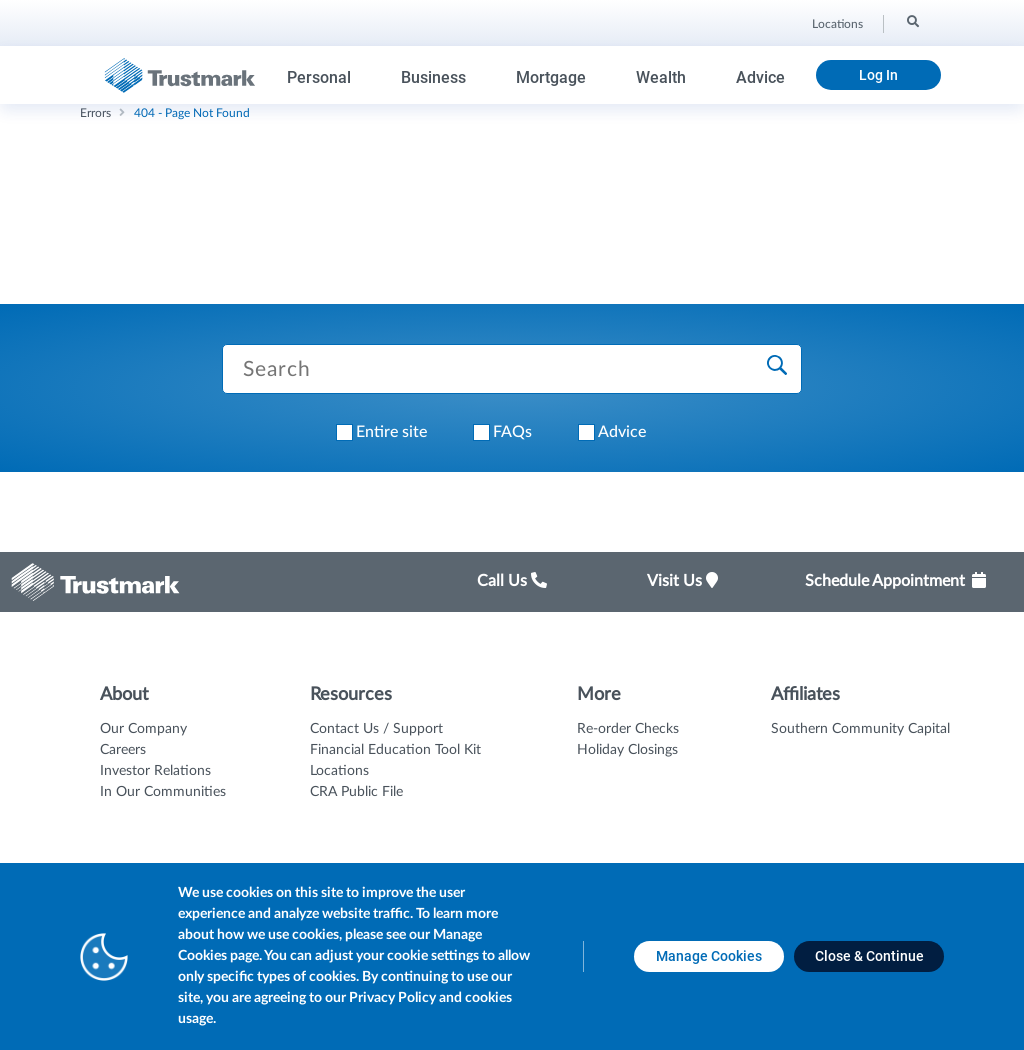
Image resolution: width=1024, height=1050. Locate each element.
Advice (760, 77)
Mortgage (551, 77)
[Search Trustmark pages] (512, 369)
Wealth (661, 77)
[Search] (911, 21)
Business (433, 77)
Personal (319, 77)
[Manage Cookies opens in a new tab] (709, 956)
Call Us (512, 581)
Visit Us (682, 581)
